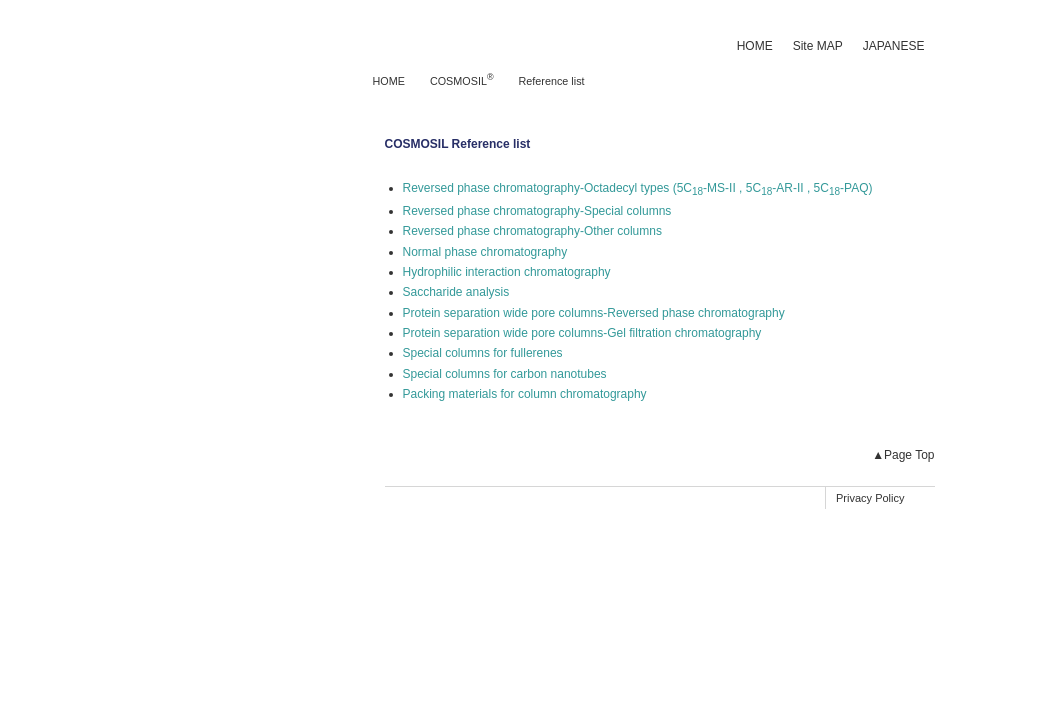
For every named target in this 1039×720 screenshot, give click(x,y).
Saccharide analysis (456, 292)
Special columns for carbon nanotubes (505, 374)
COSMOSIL (462, 81)
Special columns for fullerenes (483, 353)
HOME (755, 46)
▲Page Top (903, 455)
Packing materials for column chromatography (525, 394)
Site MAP (818, 46)
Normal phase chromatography (485, 252)
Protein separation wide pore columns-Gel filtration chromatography (582, 333)
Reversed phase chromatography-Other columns (532, 231)
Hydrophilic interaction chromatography (507, 272)
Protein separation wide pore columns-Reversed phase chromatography (594, 313)
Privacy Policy (870, 498)
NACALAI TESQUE (202, 30)
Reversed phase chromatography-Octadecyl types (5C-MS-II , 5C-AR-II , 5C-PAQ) (638, 188)
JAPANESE (894, 46)
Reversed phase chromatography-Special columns (537, 211)
